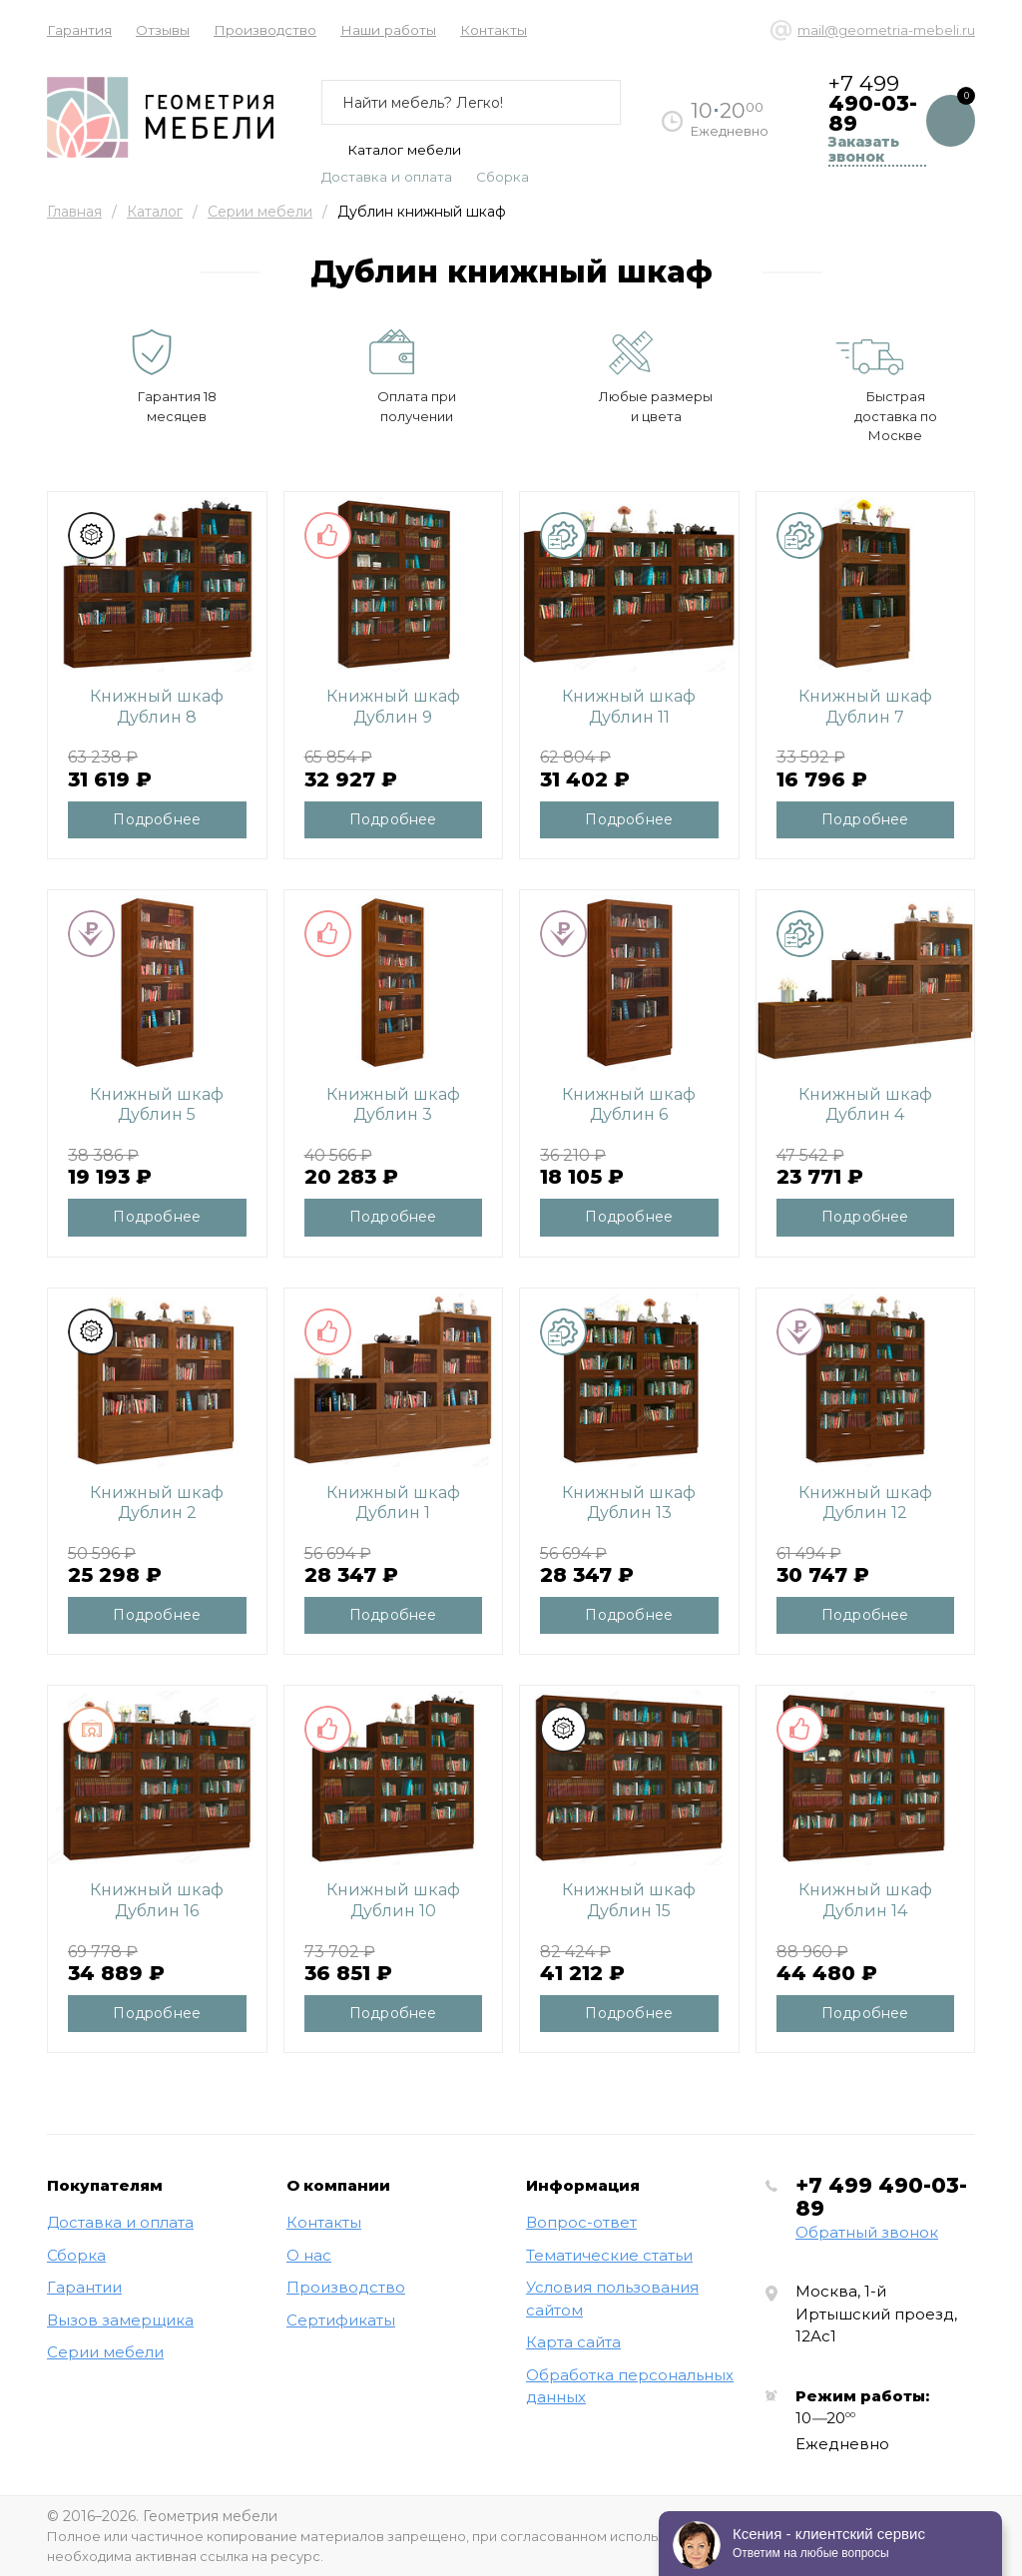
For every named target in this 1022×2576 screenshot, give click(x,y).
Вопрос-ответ (581, 2222)
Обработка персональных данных (630, 2386)
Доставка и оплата (386, 177)
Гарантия (79, 30)
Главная (74, 212)
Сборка (502, 177)
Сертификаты (340, 2320)
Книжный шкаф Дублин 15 (629, 1900)
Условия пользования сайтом (612, 2298)
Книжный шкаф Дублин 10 (393, 1900)
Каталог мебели (391, 150)
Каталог (155, 212)
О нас (308, 2255)
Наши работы (388, 30)
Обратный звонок (866, 2232)
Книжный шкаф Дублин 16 (157, 1900)
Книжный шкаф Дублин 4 (865, 1105)
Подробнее (157, 819)
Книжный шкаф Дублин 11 (629, 707)
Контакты (493, 30)
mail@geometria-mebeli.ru (886, 30)
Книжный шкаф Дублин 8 (157, 707)
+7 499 (881, 2197)
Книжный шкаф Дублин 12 (865, 1503)
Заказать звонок (863, 150)
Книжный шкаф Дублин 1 (393, 1503)
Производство (265, 30)
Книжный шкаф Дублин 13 (629, 1503)
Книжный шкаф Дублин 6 (629, 1105)
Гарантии (84, 2287)
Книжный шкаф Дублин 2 (157, 1503)
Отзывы (163, 30)
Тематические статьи (609, 2255)
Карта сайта (573, 2341)
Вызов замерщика (120, 2320)
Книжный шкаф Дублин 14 (865, 1900)
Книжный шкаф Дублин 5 (157, 1105)
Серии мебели (260, 212)
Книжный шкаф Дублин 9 (393, 707)
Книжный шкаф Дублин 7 (865, 707)
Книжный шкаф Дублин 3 (393, 1105)
